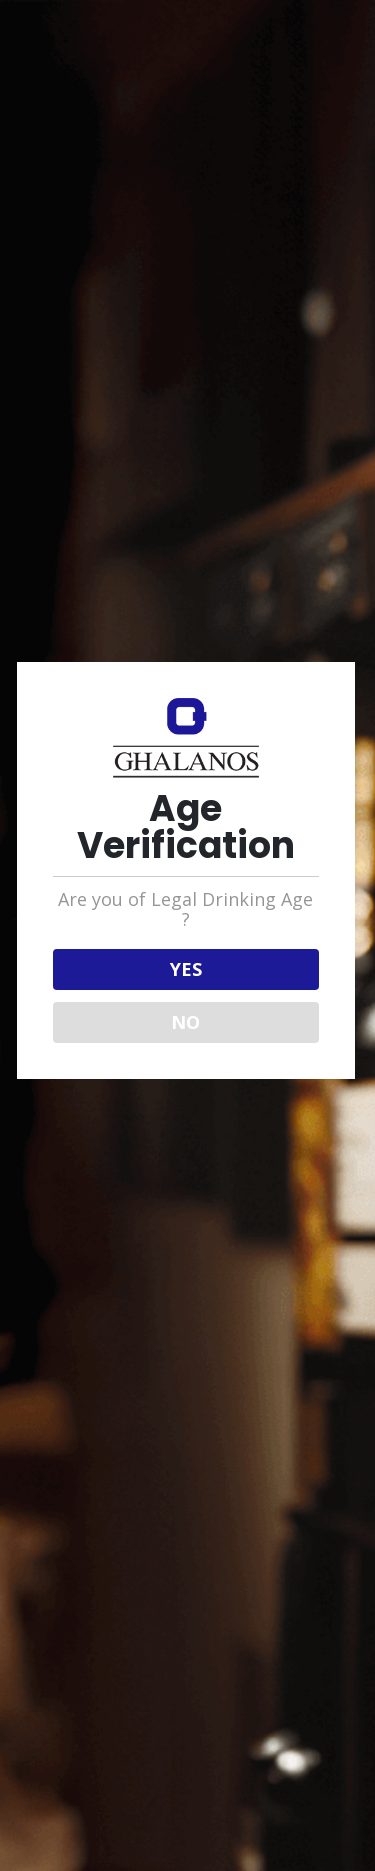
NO (185, 1022)
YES (186, 969)
